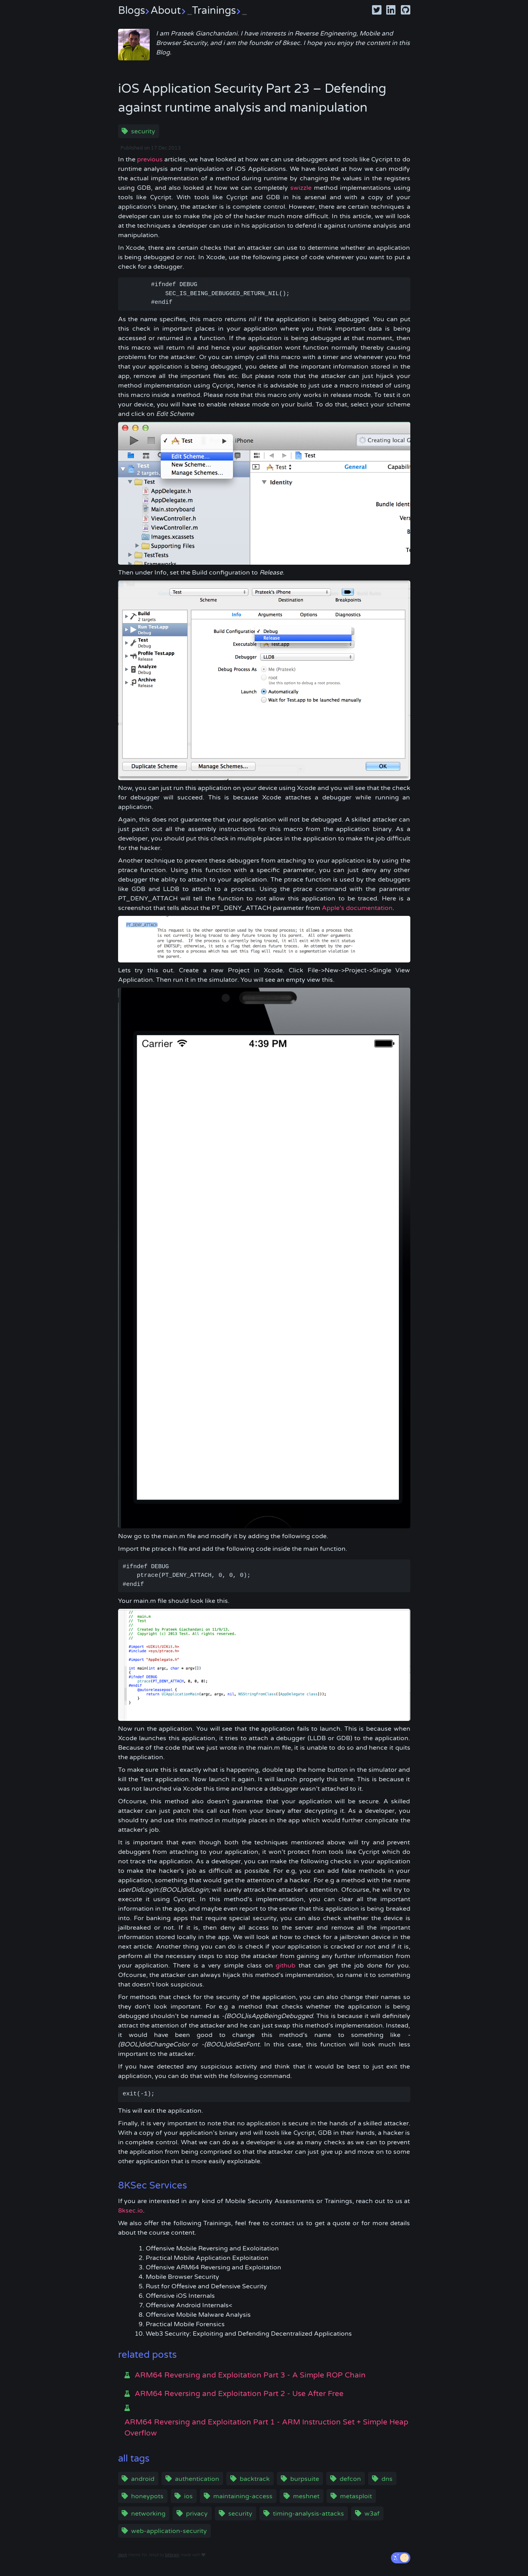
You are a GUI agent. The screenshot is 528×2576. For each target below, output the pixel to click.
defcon (350, 2479)
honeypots (147, 2496)
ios (188, 2496)
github (285, 1965)
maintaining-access (242, 2496)
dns (387, 2479)
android (142, 2479)
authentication (197, 2479)
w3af (372, 2514)
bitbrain (172, 2555)
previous (150, 159)
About (171, 10)
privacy (197, 2514)
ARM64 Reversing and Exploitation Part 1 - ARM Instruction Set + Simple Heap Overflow (266, 2427)
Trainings (219, 10)
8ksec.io (130, 2211)
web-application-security (169, 2531)
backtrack (255, 2479)
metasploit (356, 2496)
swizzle (301, 188)
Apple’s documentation (357, 908)
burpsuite (304, 2479)
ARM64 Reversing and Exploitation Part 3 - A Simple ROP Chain (250, 2375)
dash (122, 2555)
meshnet (306, 2496)
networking (148, 2514)
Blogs (134, 10)
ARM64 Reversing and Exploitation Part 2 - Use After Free (239, 2393)
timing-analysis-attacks (308, 2514)
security (143, 131)
